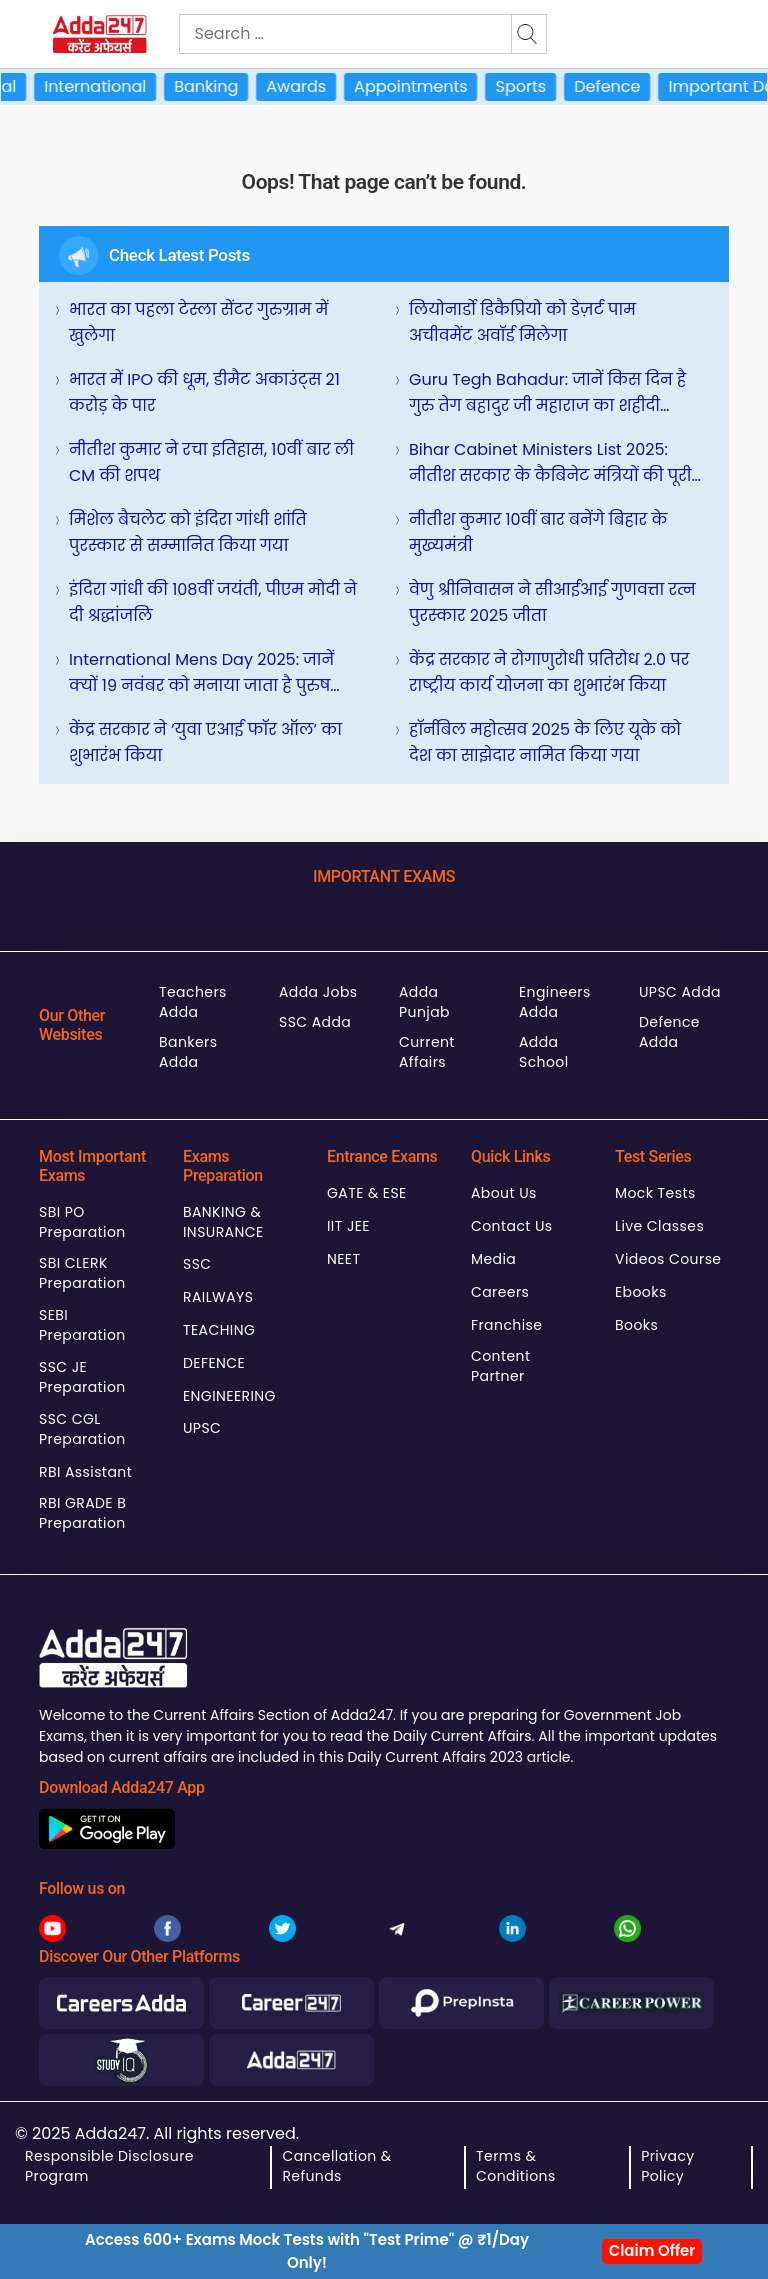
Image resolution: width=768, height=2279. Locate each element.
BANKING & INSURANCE (223, 1222)
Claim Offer (652, 2250)
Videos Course (668, 1259)
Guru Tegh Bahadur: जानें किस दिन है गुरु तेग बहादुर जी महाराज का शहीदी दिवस (547, 393)
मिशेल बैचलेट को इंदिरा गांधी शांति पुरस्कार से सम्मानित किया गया (188, 532)
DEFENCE (214, 1363)
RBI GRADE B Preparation (82, 1513)
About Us (504, 1193)
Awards (309, 86)
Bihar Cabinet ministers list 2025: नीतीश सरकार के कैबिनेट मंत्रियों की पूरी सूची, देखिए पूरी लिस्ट (550, 463)
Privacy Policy (667, 2166)
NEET (343, 1259)
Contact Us (512, 1226)
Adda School (544, 1052)
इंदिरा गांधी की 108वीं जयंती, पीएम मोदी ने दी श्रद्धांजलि (213, 602)
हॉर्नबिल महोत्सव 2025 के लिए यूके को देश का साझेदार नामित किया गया (545, 742)
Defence (620, 86)
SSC (197, 1264)
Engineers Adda (555, 1002)
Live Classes (659, 1226)
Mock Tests (655, 1193)
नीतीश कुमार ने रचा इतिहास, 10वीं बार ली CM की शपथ (211, 462)
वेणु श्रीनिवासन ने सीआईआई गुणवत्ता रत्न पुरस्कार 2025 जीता (552, 602)
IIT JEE (348, 1226)
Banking (219, 86)
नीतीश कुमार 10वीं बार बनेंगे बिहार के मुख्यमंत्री (538, 532)
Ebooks (641, 1292)
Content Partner (501, 1366)
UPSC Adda (680, 992)
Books (636, 1325)
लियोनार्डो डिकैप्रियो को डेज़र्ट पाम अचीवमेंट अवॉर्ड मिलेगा (522, 322)
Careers (500, 1292)
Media (493, 1259)
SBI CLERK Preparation (82, 1273)
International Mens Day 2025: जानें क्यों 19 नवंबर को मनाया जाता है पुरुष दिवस (201, 673)
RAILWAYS (218, 1297)
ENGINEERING (229, 1396)
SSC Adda (315, 1022)
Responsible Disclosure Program (109, 2166)
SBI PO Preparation (82, 1222)
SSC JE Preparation (82, 1377)
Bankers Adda (188, 1052)
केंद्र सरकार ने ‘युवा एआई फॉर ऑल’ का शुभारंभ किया (205, 742)
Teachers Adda (193, 1002)
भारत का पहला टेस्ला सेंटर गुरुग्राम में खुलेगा (198, 322)
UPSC (202, 1428)
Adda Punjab (424, 1002)
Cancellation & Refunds (336, 2166)
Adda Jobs (318, 992)
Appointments (423, 86)
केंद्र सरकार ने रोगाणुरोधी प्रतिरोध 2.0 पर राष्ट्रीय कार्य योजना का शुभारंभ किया (549, 672)
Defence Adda (669, 1032)
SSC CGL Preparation (82, 1429)
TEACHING (219, 1330)
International (108, 86)
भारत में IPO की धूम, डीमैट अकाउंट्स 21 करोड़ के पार (204, 392)
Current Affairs (427, 1052)
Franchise (506, 1325)
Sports (534, 86)
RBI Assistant (85, 1472)
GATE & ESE (367, 1193)
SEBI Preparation (82, 1325)
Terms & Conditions (516, 2166)
